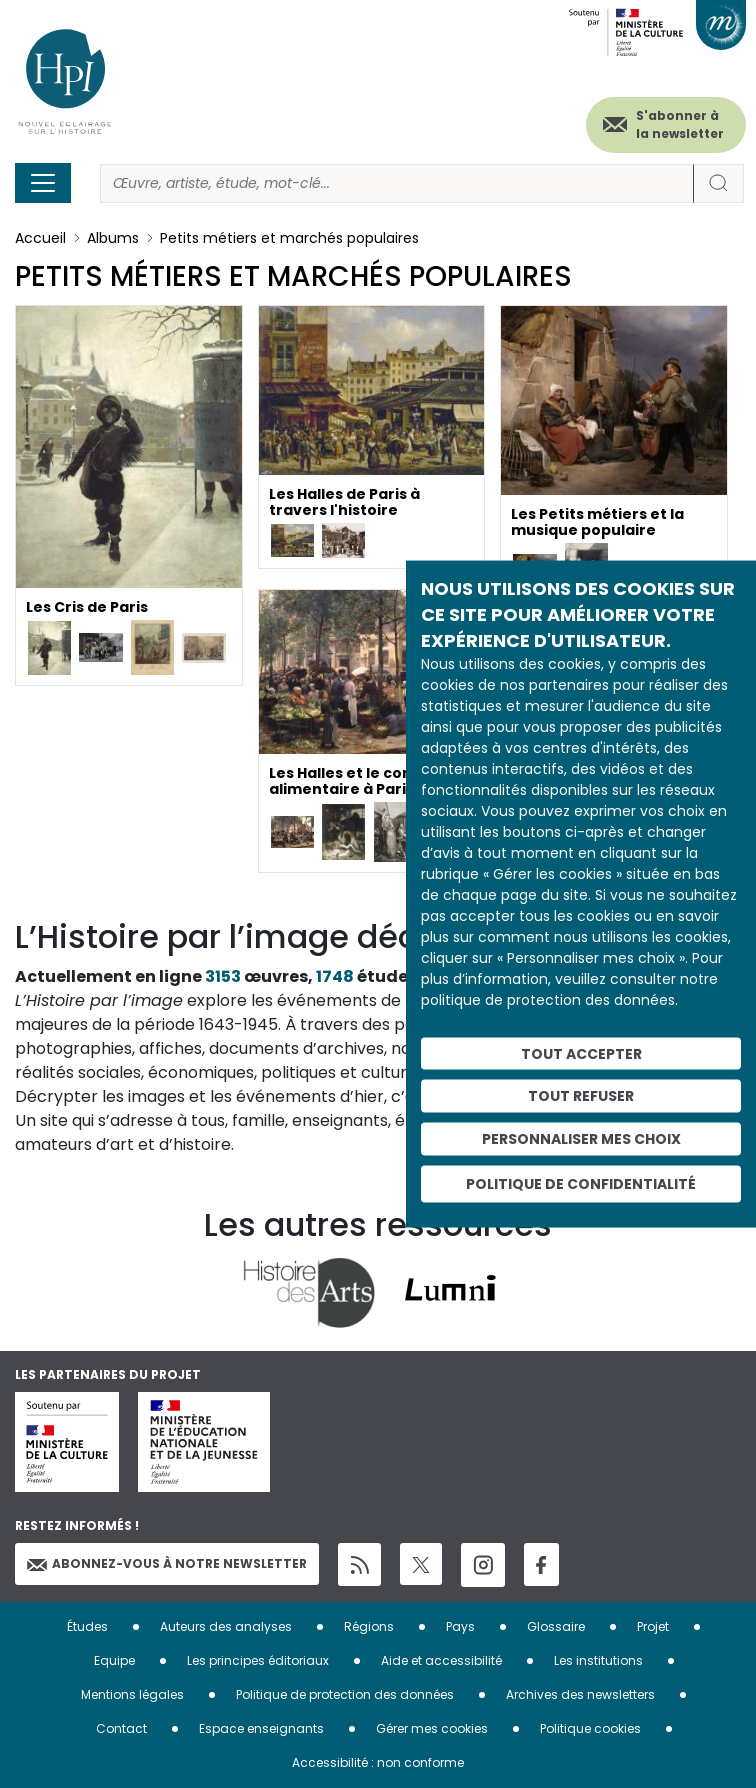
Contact (121, 1728)
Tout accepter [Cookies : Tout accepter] (581, 1053)
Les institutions (598, 1660)
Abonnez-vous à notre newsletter (167, 1563)
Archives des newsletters (580, 1694)
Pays (460, 1626)
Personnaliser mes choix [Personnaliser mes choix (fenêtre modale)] (581, 1139)
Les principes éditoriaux (258, 1660)
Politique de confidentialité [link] (581, 1183)
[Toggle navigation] (43, 183)
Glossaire (556, 1626)
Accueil (40, 238)
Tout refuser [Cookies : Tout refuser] (581, 1096)
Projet (653, 1626)
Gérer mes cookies (432, 1728)
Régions (369, 1626)
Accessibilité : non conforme (378, 1762)
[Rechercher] (397, 183)
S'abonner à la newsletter (680, 124)
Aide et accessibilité (441, 1660)
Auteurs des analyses (226, 1626)
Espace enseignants (261, 1728)
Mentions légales (132, 1694)
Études (87, 1626)
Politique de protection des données (345, 1694)
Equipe (114, 1660)
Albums (113, 238)
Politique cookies (590, 1728)
